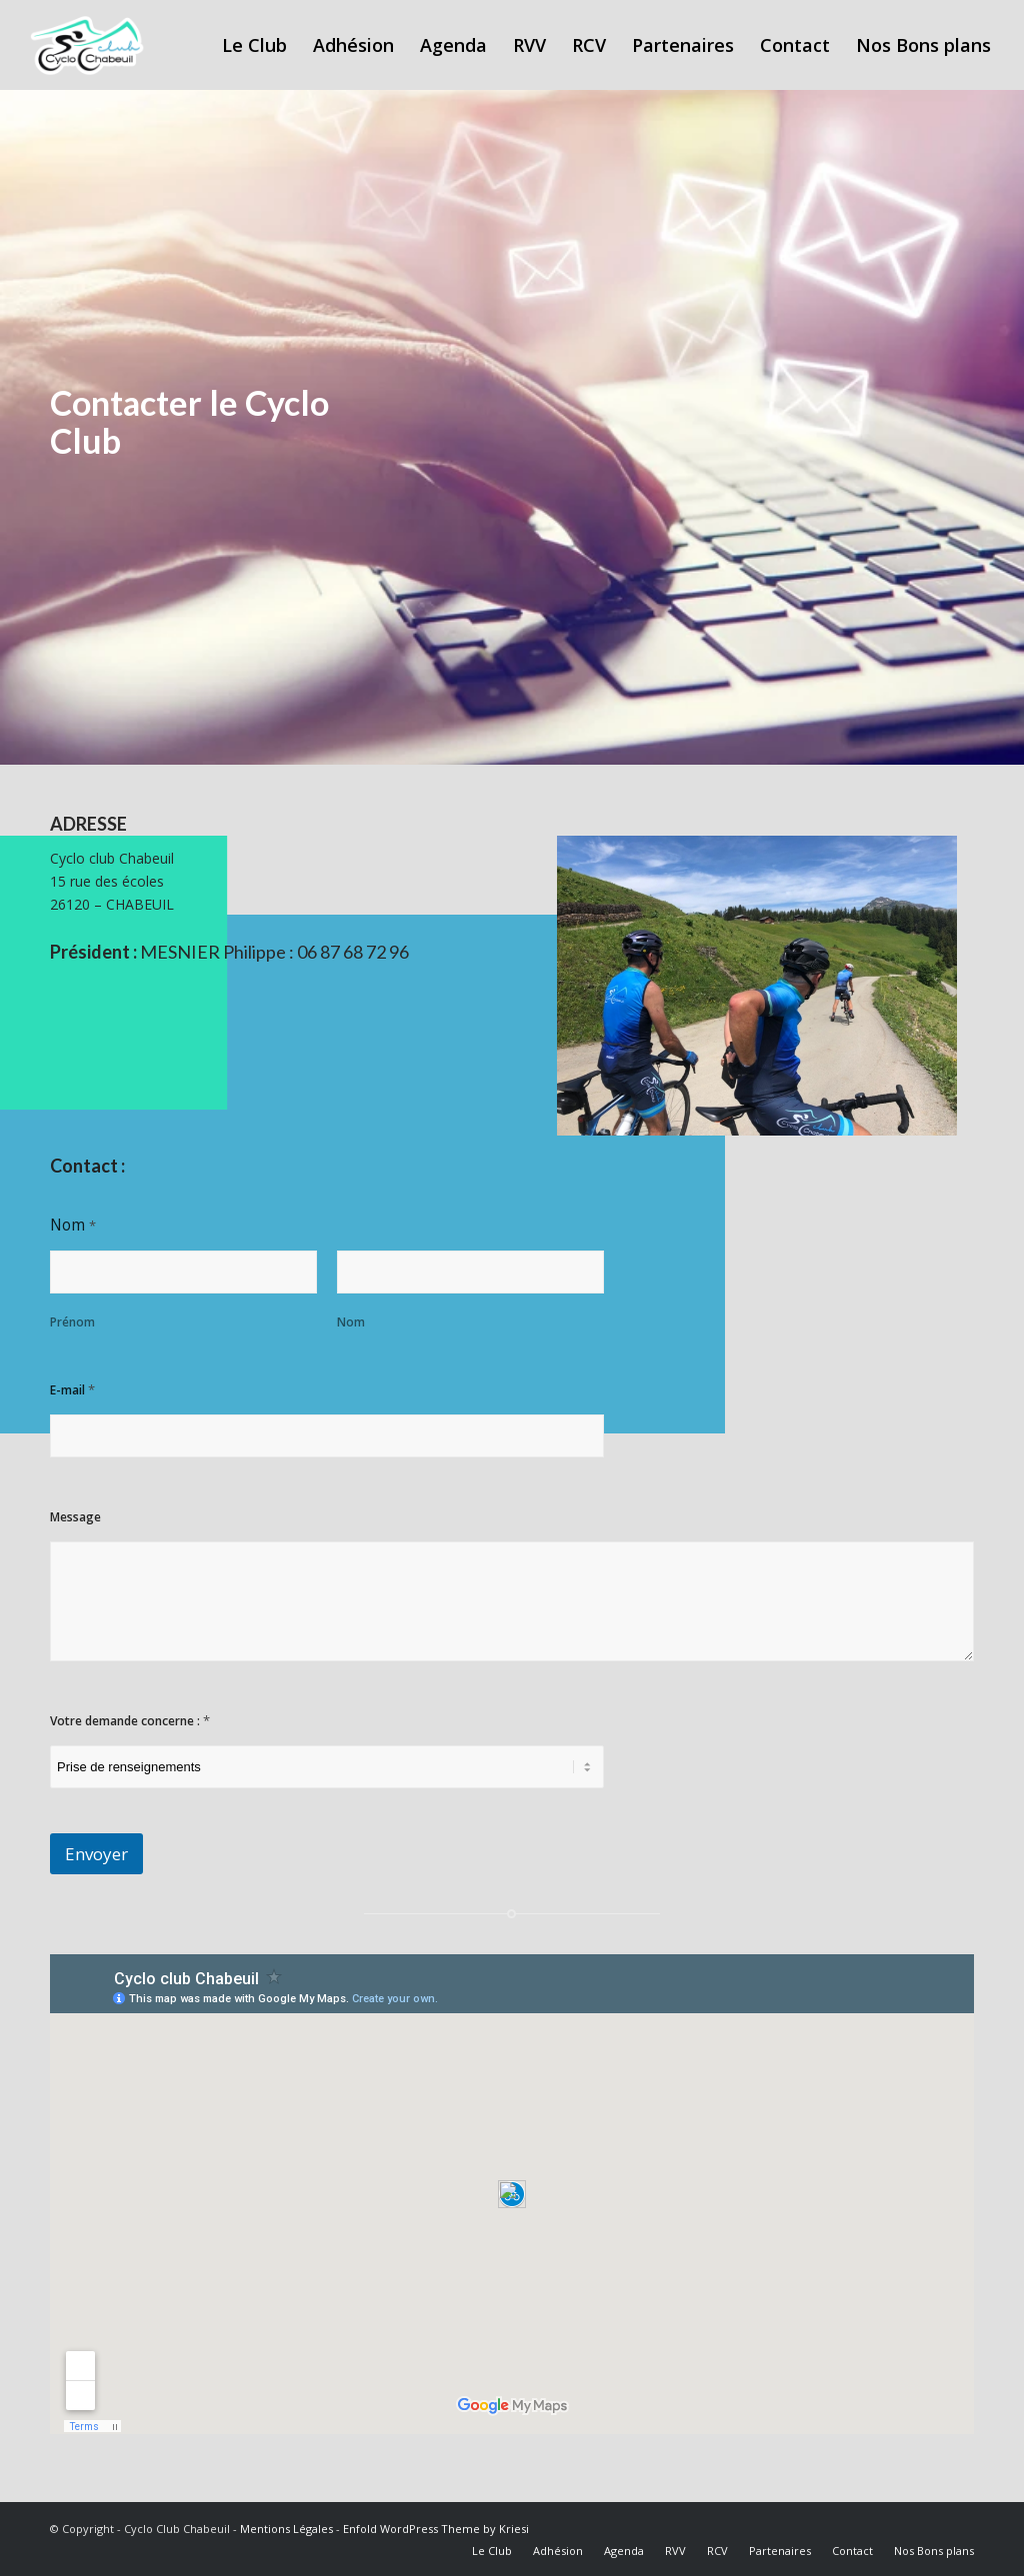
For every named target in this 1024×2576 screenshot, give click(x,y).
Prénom (72, 1321)
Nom (351, 1321)
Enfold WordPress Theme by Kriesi (436, 2528)
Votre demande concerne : (130, 1720)
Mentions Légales (286, 2528)
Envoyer (96, 1853)
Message (75, 1516)
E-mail (72, 1389)
